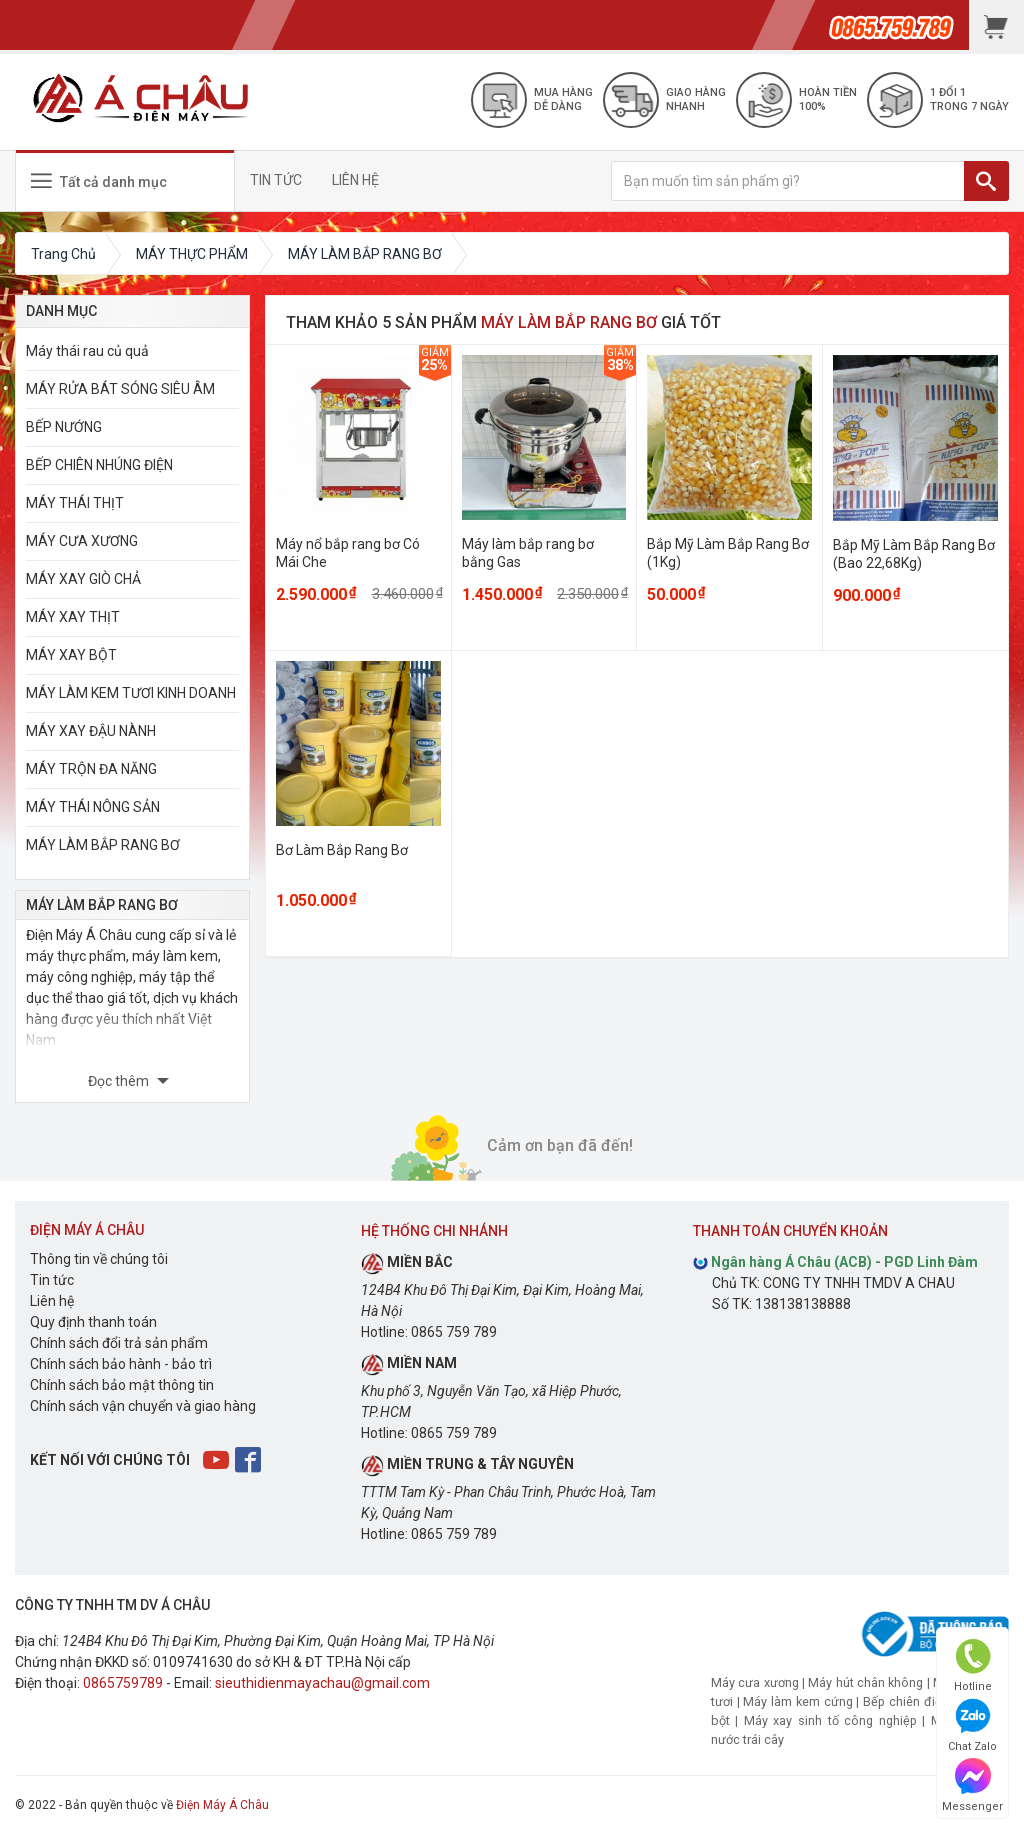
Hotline (973, 1665)
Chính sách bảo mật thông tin (122, 1385)
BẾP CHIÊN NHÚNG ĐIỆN (99, 465)
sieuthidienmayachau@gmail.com (322, 1683)
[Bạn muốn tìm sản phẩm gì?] (788, 181)
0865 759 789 (454, 1332)
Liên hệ (52, 1301)
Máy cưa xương (755, 1682)
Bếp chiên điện (906, 1701)
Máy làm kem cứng (797, 1701)
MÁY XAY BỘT (71, 655)
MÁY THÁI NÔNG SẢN (93, 807)
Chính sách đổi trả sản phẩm (119, 1343)
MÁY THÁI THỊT (75, 503)
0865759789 (123, 1683)
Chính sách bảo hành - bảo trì (121, 1364)
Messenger (972, 1785)
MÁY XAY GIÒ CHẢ (83, 579)
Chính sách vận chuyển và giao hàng (143, 1406)
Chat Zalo (972, 1725)
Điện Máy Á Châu (222, 1805)
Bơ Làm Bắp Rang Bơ (342, 850)
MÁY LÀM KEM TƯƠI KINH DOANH (131, 693)
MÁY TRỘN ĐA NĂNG (91, 769)
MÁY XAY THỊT (73, 617)
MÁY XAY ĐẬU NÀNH (91, 731)
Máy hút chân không (865, 1682)
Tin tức (52, 1280)
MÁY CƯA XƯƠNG (82, 541)
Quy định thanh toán (93, 1322)
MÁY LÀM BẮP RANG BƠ (103, 845)
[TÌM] (986, 181)
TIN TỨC (276, 180)
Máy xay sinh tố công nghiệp (830, 1720)
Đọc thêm (120, 1081)
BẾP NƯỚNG (64, 427)
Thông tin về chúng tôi (99, 1259)
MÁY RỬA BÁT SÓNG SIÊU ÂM (120, 389)
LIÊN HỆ (355, 180)
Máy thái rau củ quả (87, 351)
